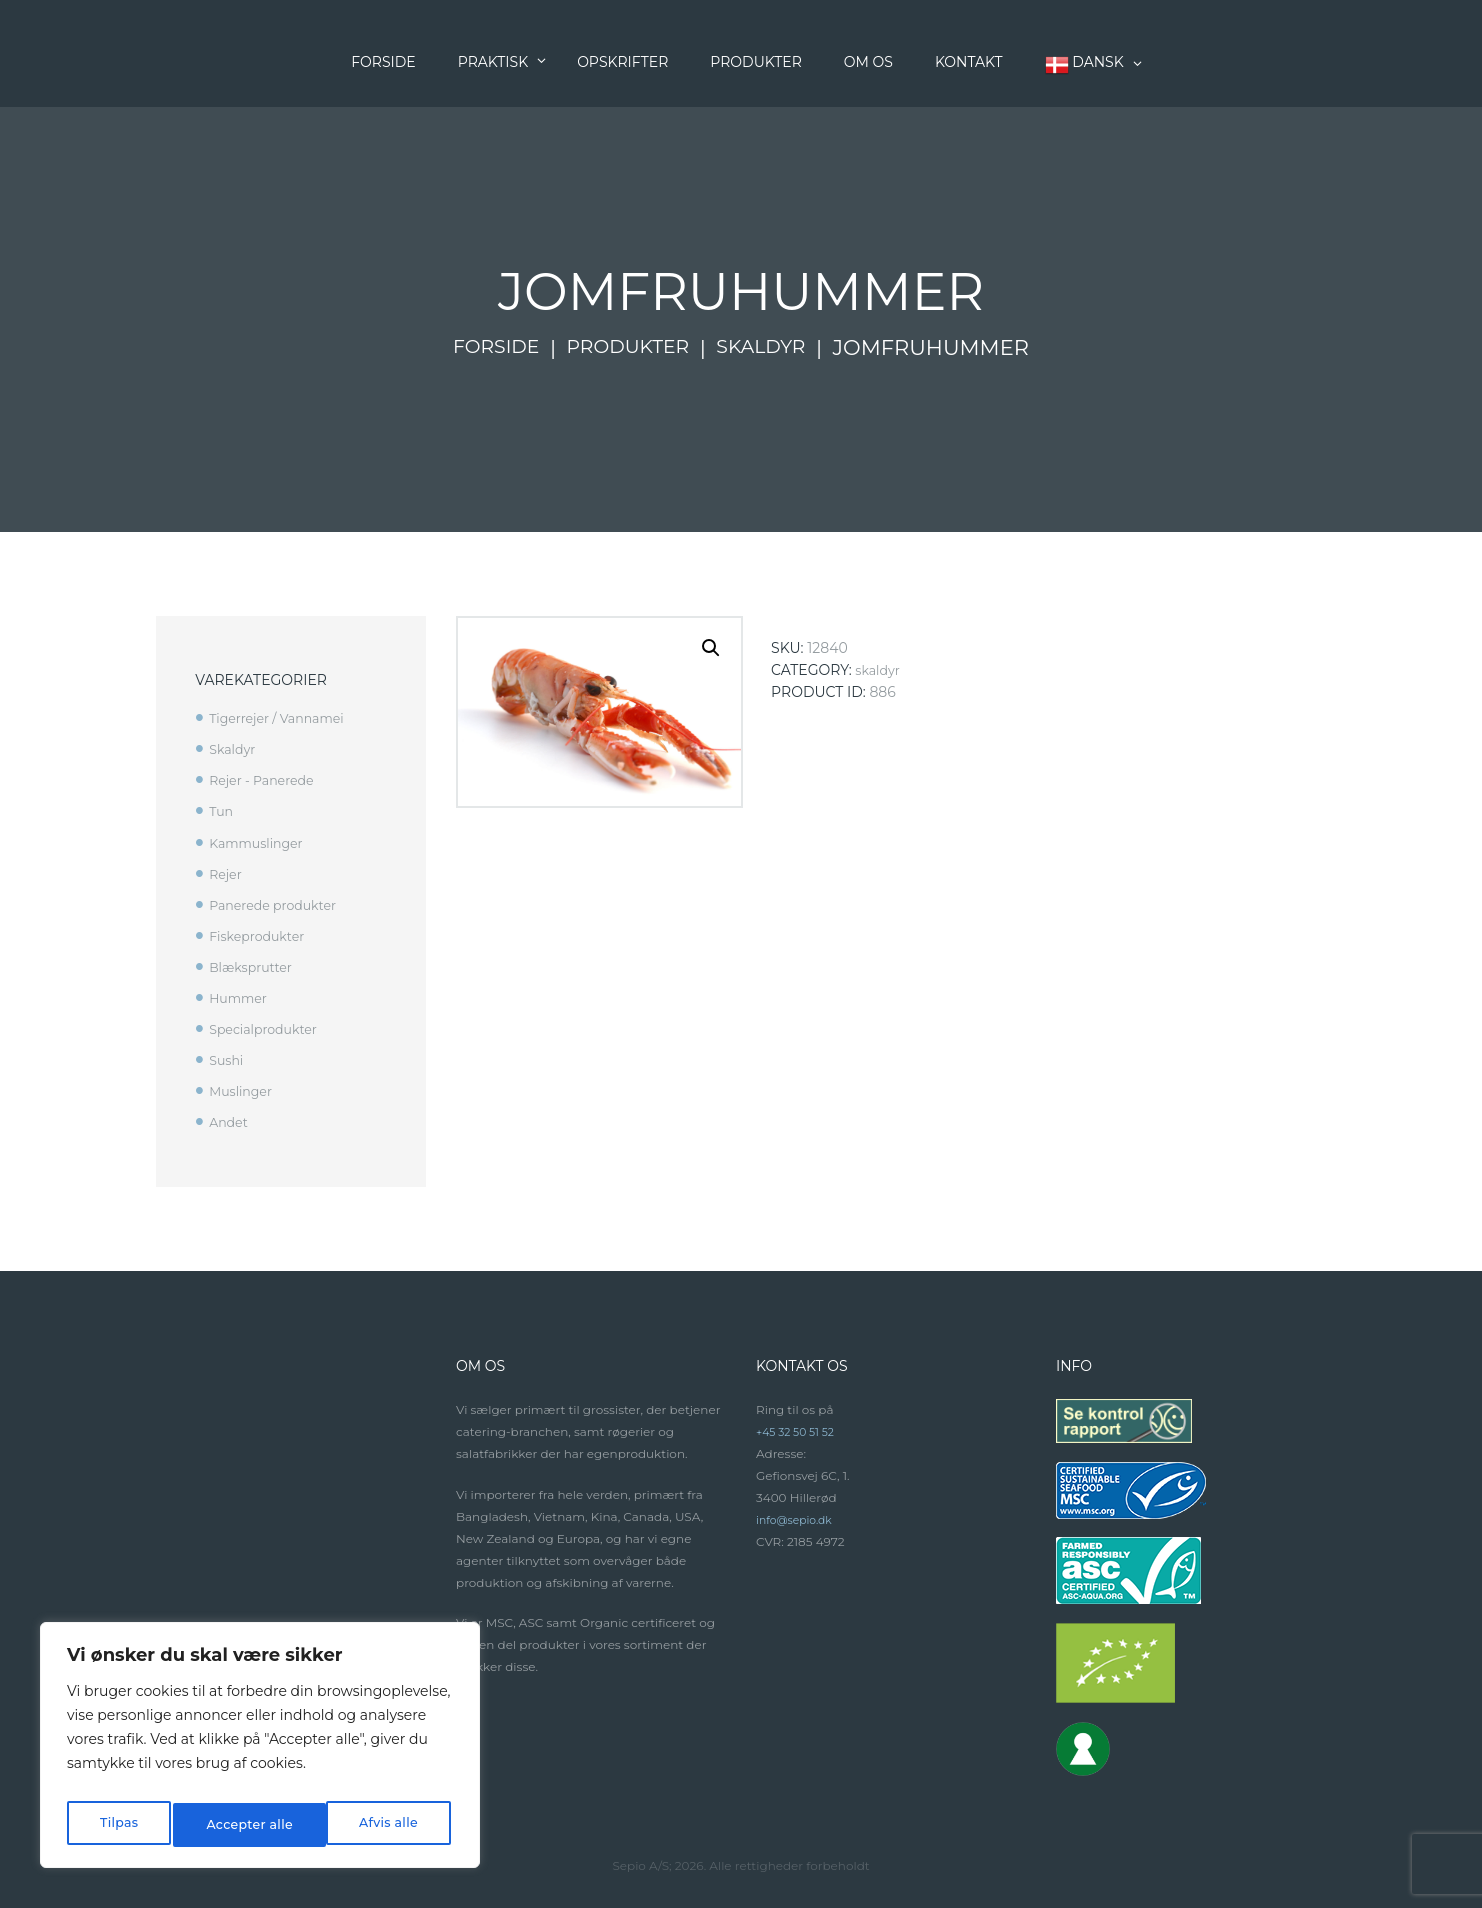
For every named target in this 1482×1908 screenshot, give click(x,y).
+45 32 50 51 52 (799, 1431)
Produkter (627, 348)
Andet (230, 1122)
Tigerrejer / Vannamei (284, 718)
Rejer (227, 874)
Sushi (228, 1060)
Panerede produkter (280, 905)
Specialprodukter (269, 1029)
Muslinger (244, 1091)
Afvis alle (233, 1825)
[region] (260, 1751)
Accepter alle (377, 1825)
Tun (222, 811)
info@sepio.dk (798, 1519)
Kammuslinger (261, 843)
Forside (483, 348)
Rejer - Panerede (267, 780)
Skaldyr (773, 348)
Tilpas (116, 1825)
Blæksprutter (255, 967)
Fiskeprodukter (262, 936)
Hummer (241, 998)
